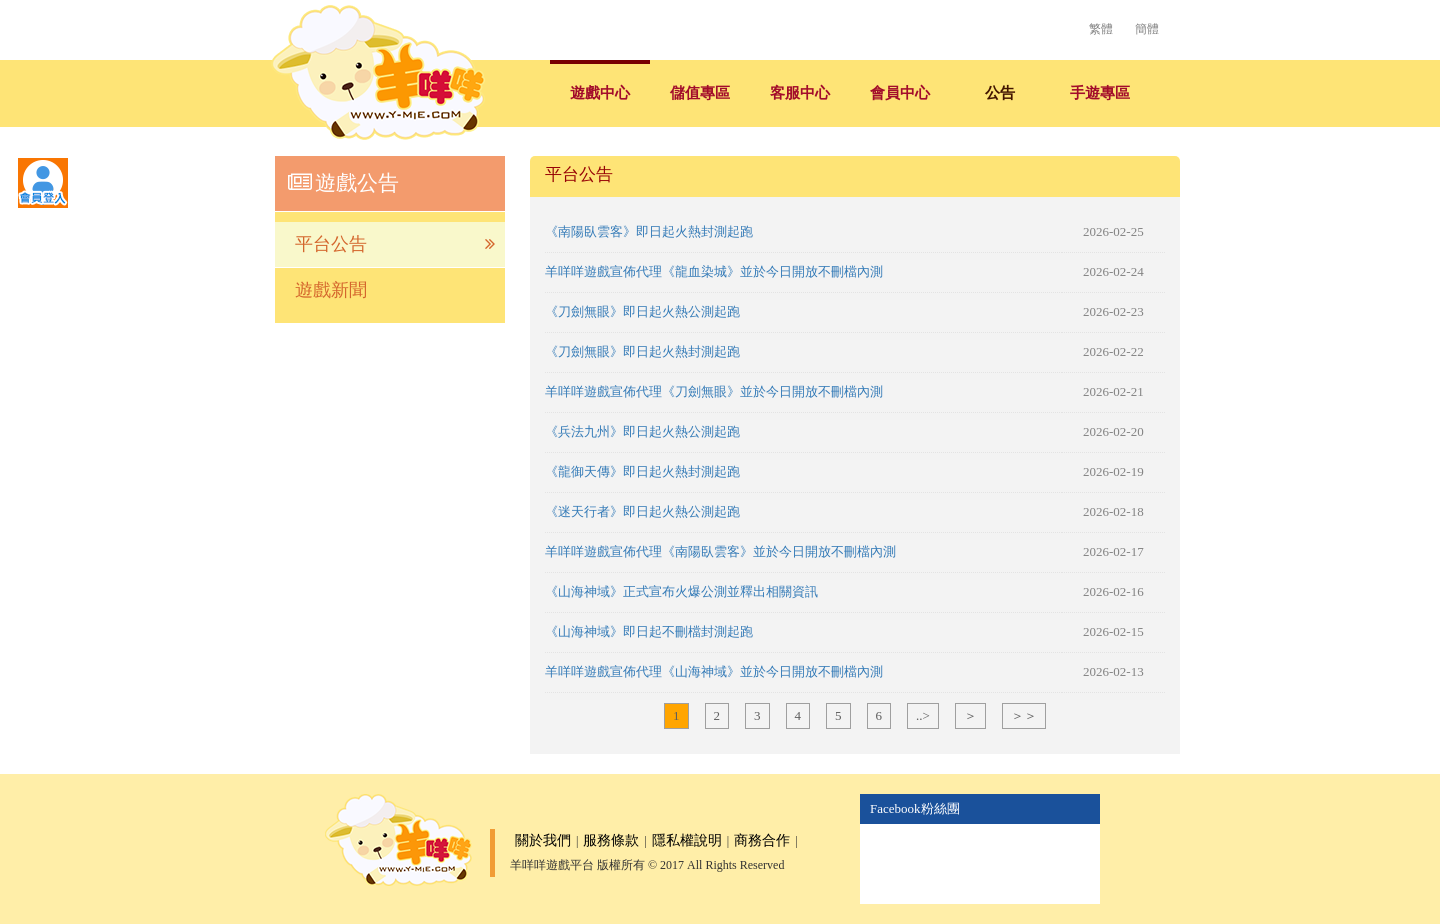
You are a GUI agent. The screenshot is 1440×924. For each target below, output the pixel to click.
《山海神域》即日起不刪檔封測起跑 (649, 631)
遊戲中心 (600, 93)
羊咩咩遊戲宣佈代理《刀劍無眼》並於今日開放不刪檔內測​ (714, 391)
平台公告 (395, 244)
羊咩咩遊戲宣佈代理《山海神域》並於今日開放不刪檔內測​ (714, 671)
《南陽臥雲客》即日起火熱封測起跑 (649, 231)
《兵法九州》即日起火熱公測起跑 (642, 431)
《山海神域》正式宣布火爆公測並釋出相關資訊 (681, 591)
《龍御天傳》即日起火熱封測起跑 (642, 471)
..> (923, 715)
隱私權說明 (687, 840)
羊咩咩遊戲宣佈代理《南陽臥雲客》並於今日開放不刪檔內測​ (720, 551)
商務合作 (762, 840)
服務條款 (611, 840)
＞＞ (1024, 715)
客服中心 (800, 93)
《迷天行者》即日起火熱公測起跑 (642, 511)
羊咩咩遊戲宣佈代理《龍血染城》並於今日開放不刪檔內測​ (714, 271)
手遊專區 (1100, 93)
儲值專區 (700, 93)
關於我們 (543, 840)
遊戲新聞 (331, 290)
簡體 (1147, 29)
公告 (1000, 93)
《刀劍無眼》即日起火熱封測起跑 (642, 351)
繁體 (1101, 29)
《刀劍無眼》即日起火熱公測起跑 (642, 311)
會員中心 (900, 93)
